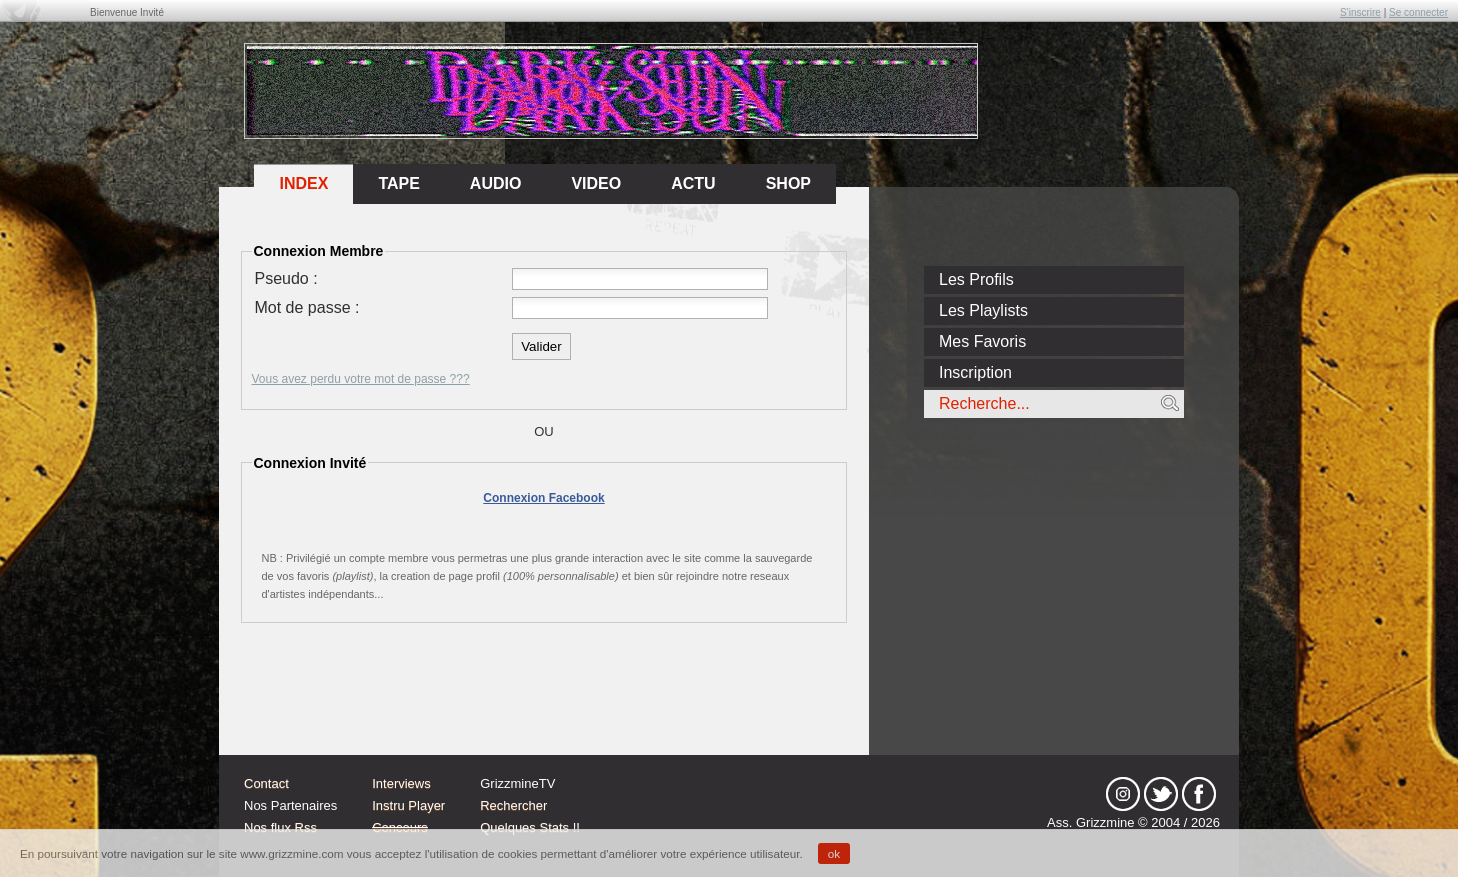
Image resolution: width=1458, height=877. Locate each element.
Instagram (1123, 794)
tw (1161, 794)
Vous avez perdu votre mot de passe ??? (361, 379)
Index (303, 183)
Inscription (975, 372)
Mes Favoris (982, 341)
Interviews (401, 783)
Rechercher (513, 805)
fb (1199, 794)
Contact (266, 783)
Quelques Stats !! (530, 827)
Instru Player (408, 805)
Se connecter (1418, 12)
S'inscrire (1360, 12)
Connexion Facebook (543, 498)
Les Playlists (983, 310)
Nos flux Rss (280, 827)
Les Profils (976, 279)
